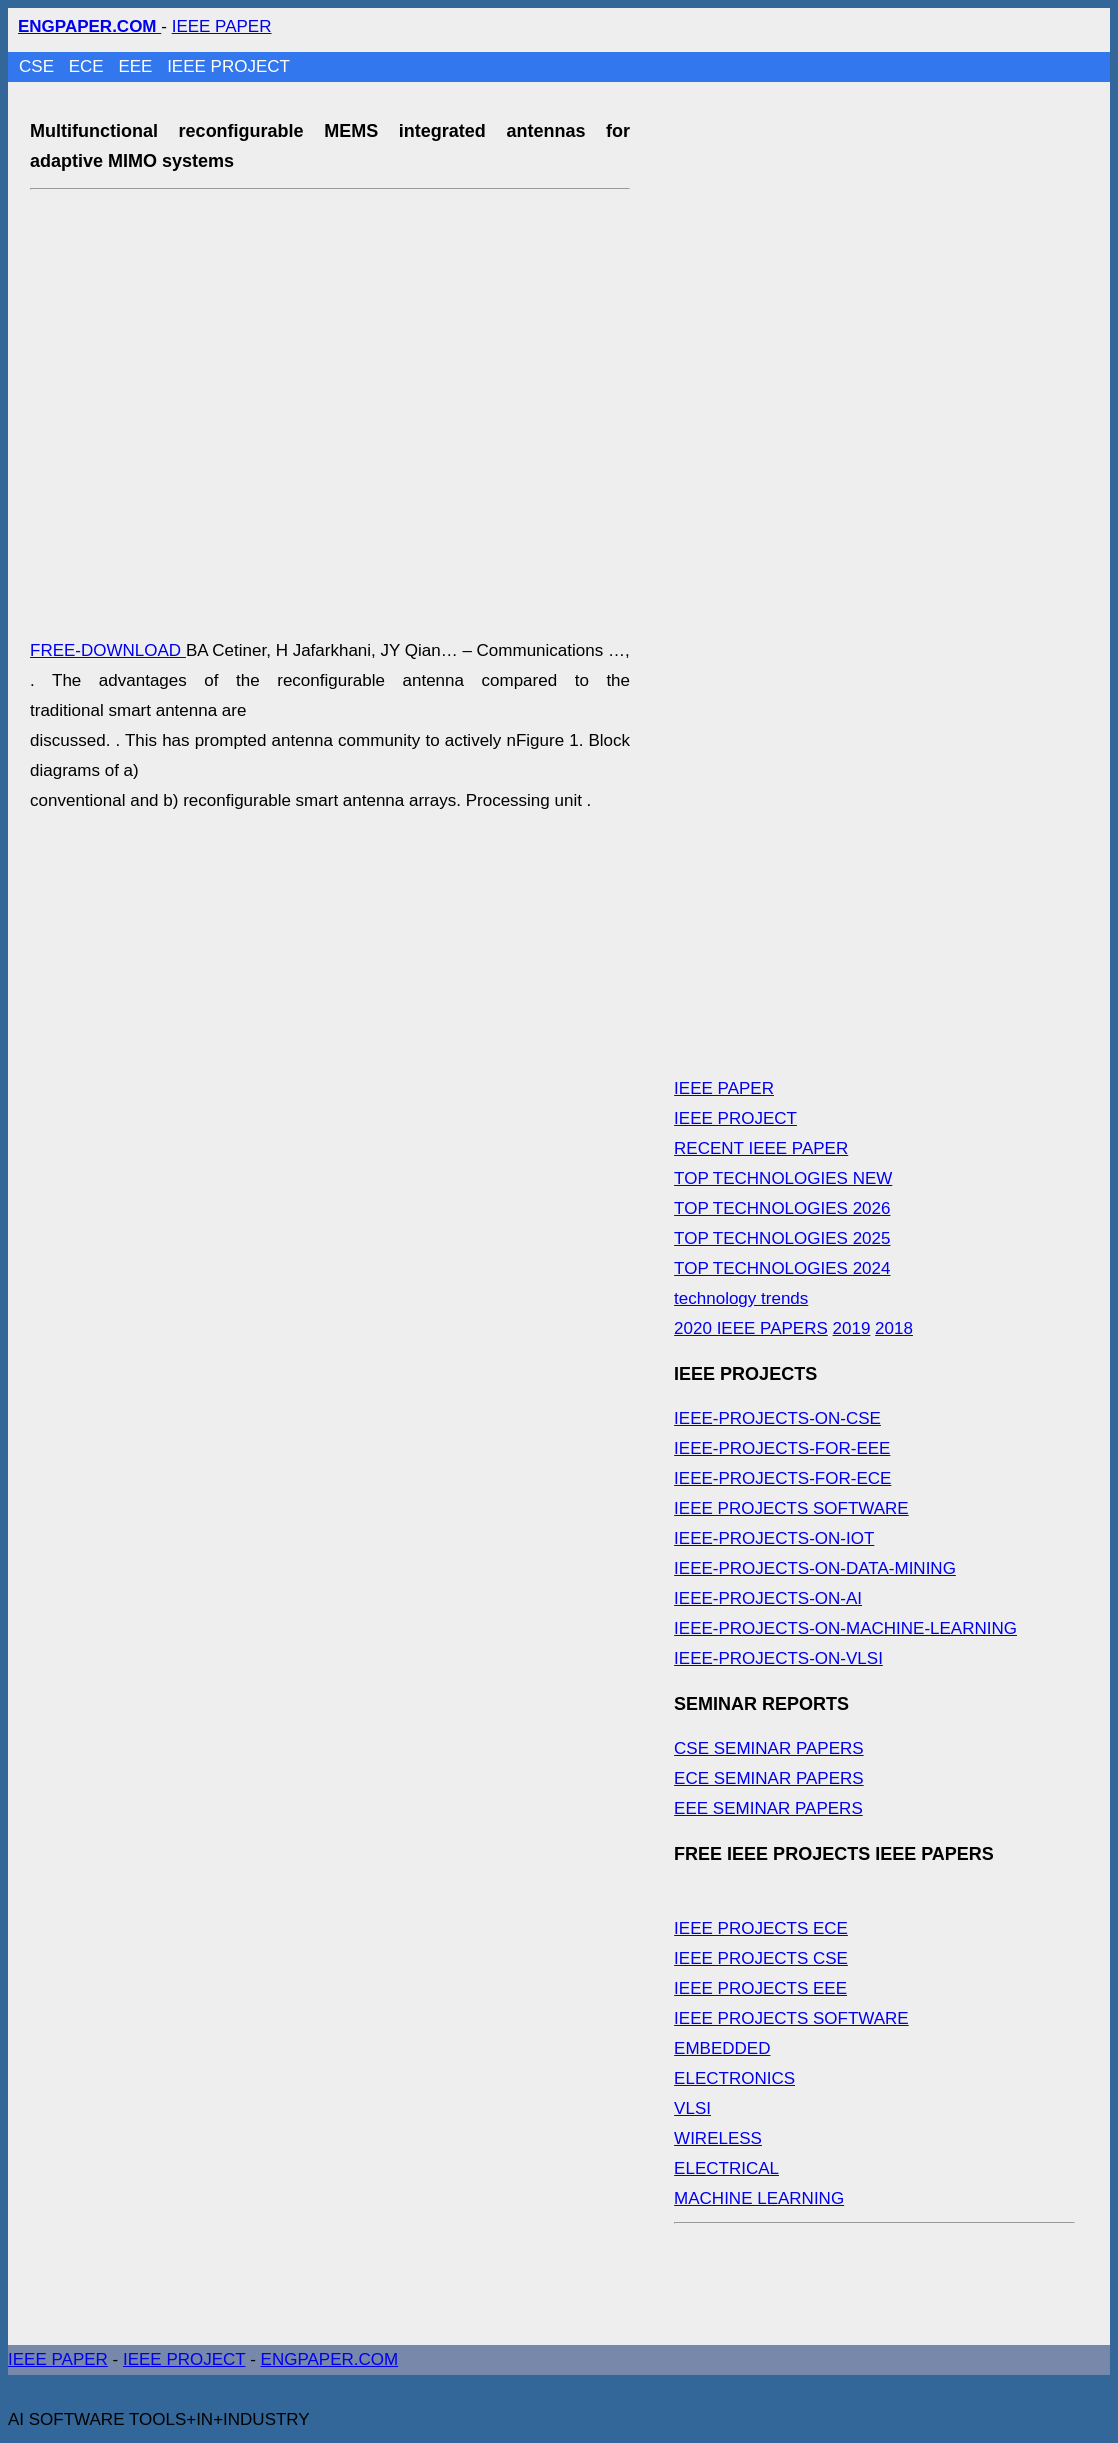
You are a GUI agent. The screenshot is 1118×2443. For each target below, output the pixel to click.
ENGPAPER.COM (330, 2359)
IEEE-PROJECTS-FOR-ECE (782, 1478)
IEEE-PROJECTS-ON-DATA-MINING (815, 1568)
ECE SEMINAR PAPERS (769, 1778)
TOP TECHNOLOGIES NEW (783, 1178)
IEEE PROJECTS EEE (760, 1988)
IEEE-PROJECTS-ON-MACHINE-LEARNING (845, 1628)
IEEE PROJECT (228, 66)
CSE (39, 66)
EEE (137, 66)
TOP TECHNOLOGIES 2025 (782, 1238)
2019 (852, 1328)
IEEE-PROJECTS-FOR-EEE (782, 1448)
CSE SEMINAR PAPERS (769, 1748)
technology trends (741, 1298)
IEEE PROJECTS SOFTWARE (791, 1508)
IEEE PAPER (222, 26)
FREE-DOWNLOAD (108, 650)
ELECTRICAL (726, 2168)
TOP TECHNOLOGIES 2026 (782, 1208)
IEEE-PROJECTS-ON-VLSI (778, 1658)
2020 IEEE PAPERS (751, 1328)
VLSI (692, 2108)
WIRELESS (718, 2138)
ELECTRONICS (734, 2078)
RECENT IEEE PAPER (761, 1148)
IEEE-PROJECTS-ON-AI (768, 1598)
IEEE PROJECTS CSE (761, 1958)
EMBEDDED (722, 2048)
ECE (89, 66)
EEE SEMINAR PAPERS (768, 1808)
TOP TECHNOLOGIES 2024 (782, 1268)
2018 (894, 1328)
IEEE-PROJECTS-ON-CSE (777, 1418)
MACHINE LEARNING (759, 2198)
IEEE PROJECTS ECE (761, 1928)
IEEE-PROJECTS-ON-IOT (774, 1538)
